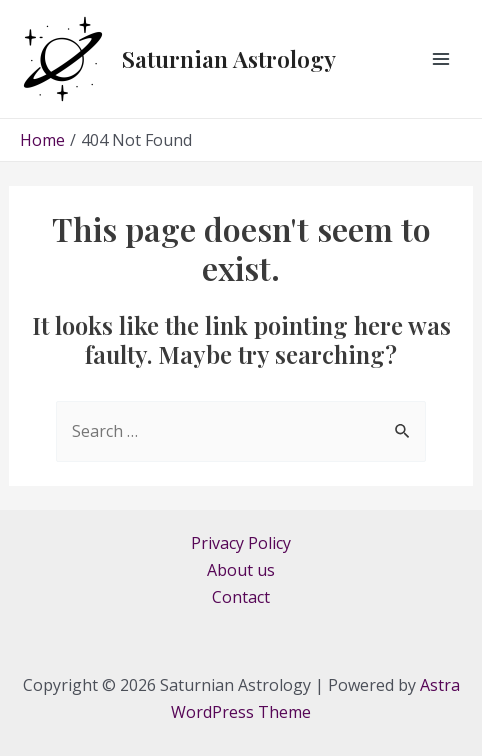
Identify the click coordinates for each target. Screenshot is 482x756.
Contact (241, 597)
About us (241, 570)
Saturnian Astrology (229, 58)
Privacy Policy (241, 543)
